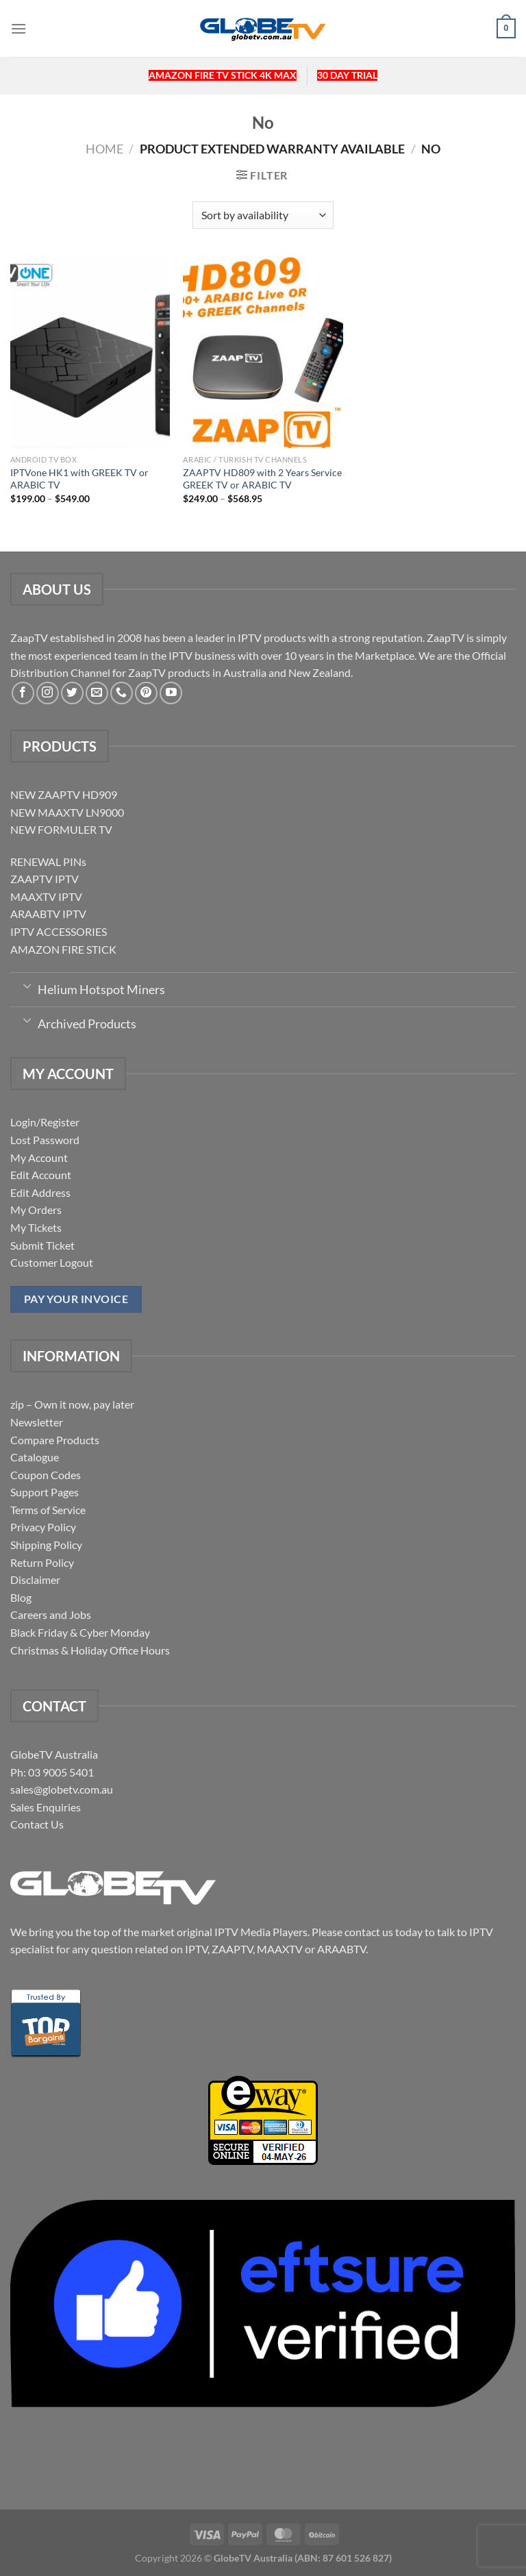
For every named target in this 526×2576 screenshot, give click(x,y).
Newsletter (36, 1421)
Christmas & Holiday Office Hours (90, 1650)
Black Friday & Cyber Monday (80, 1632)
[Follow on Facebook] (23, 693)
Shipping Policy (46, 1544)
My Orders (36, 1209)
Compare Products (54, 1439)
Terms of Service (48, 1509)
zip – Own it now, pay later (72, 1404)
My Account (39, 1157)
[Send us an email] (97, 693)
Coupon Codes (45, 1474)
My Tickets (36, 1227)
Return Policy (42, 1562)
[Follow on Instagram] (47, 693)
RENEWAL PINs (48, 861)
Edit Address (40, 1192)
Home (104, 148)
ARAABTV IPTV (48, 913)
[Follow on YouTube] (171, 693)
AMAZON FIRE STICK (63, 949)
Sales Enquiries (45, 1806)
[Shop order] (262, 215)
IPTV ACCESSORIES (58, 931)
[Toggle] (27, 985)
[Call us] (121, 693)
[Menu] (18, 28)
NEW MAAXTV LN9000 (67, 812)
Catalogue (34, 1456)
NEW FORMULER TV (61, 829)
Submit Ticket (42, 1245)
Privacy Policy (43, 1526)
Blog (21, 1597)
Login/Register (44, 1121)
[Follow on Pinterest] (146, 693)
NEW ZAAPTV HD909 (63, 794)
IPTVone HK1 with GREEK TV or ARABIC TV (79, 479)
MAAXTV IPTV (46, 896)
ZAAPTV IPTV (44, 878)
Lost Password (44, 1139)
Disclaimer (35, 1579)
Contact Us (37, 1824)
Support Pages (44, 1491)
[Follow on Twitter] (72, 693)
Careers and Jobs (50, 1614)
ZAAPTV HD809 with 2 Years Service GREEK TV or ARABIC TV (262, 479)
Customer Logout (51, 1262)
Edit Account (40, 1174)
